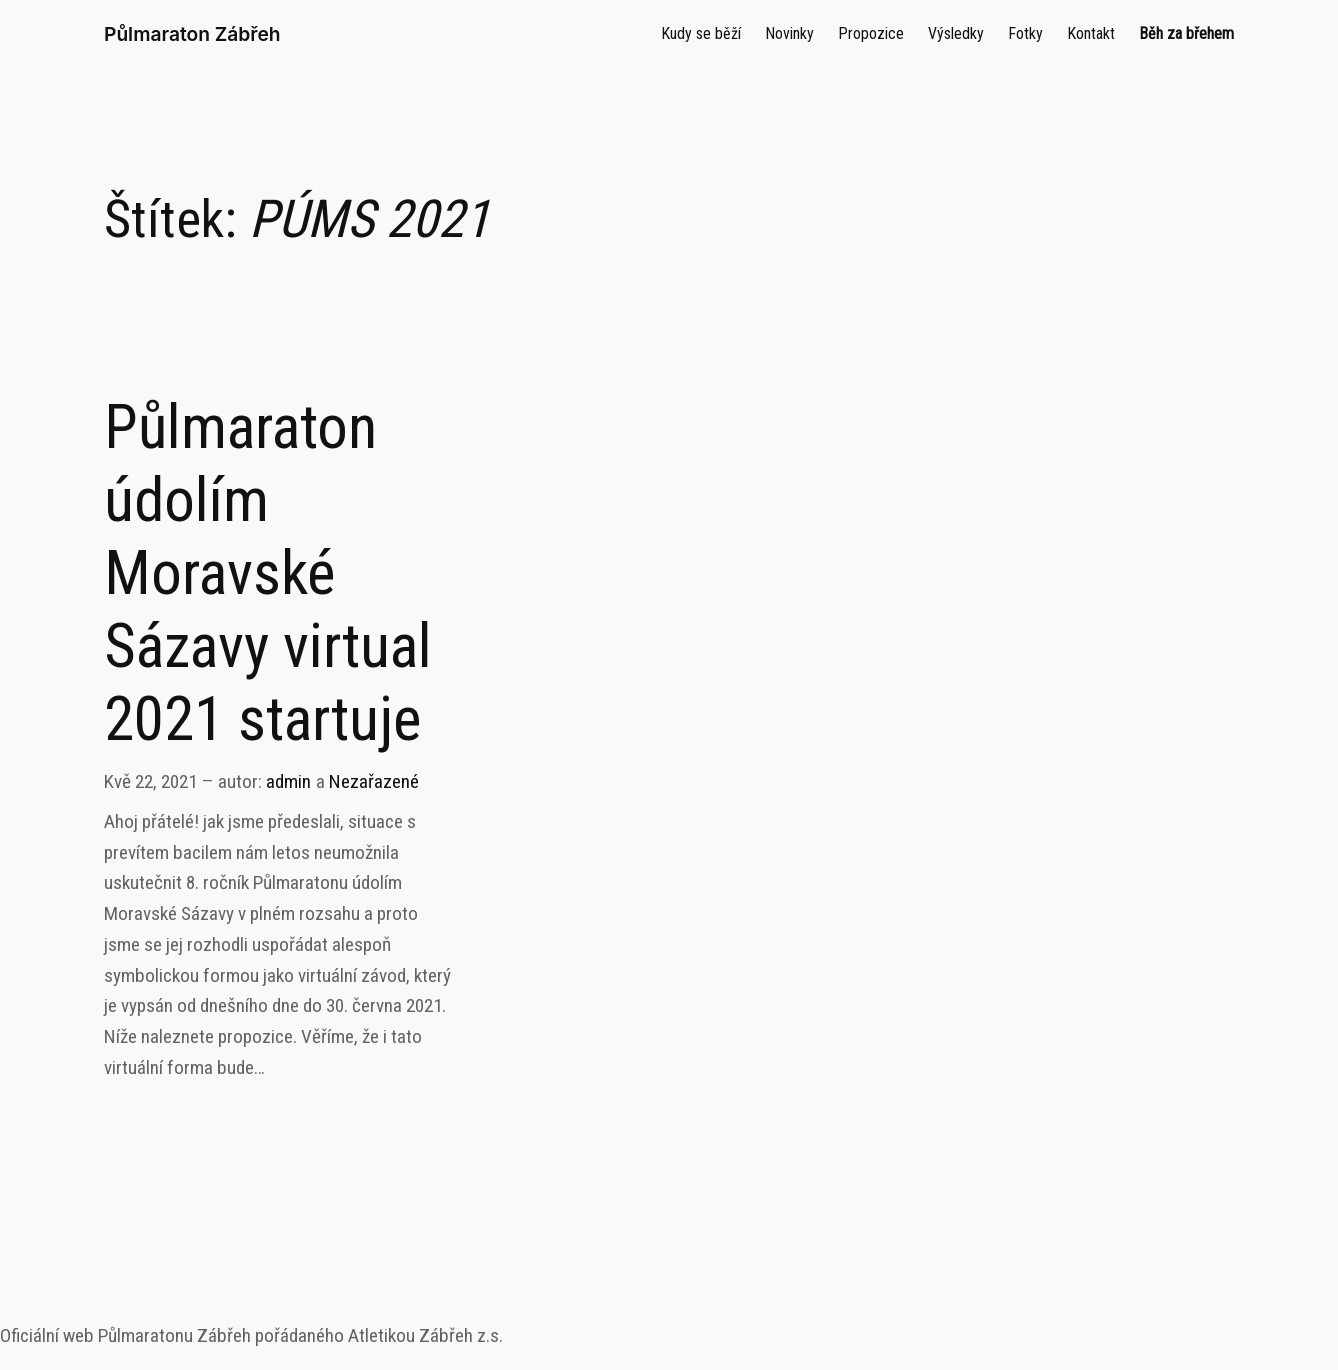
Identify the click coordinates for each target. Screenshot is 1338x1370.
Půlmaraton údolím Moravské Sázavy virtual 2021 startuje (268, 573)
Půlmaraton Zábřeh (192, 34)
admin (288, 781)
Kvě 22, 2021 (150, 781)
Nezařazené (374, 781)
